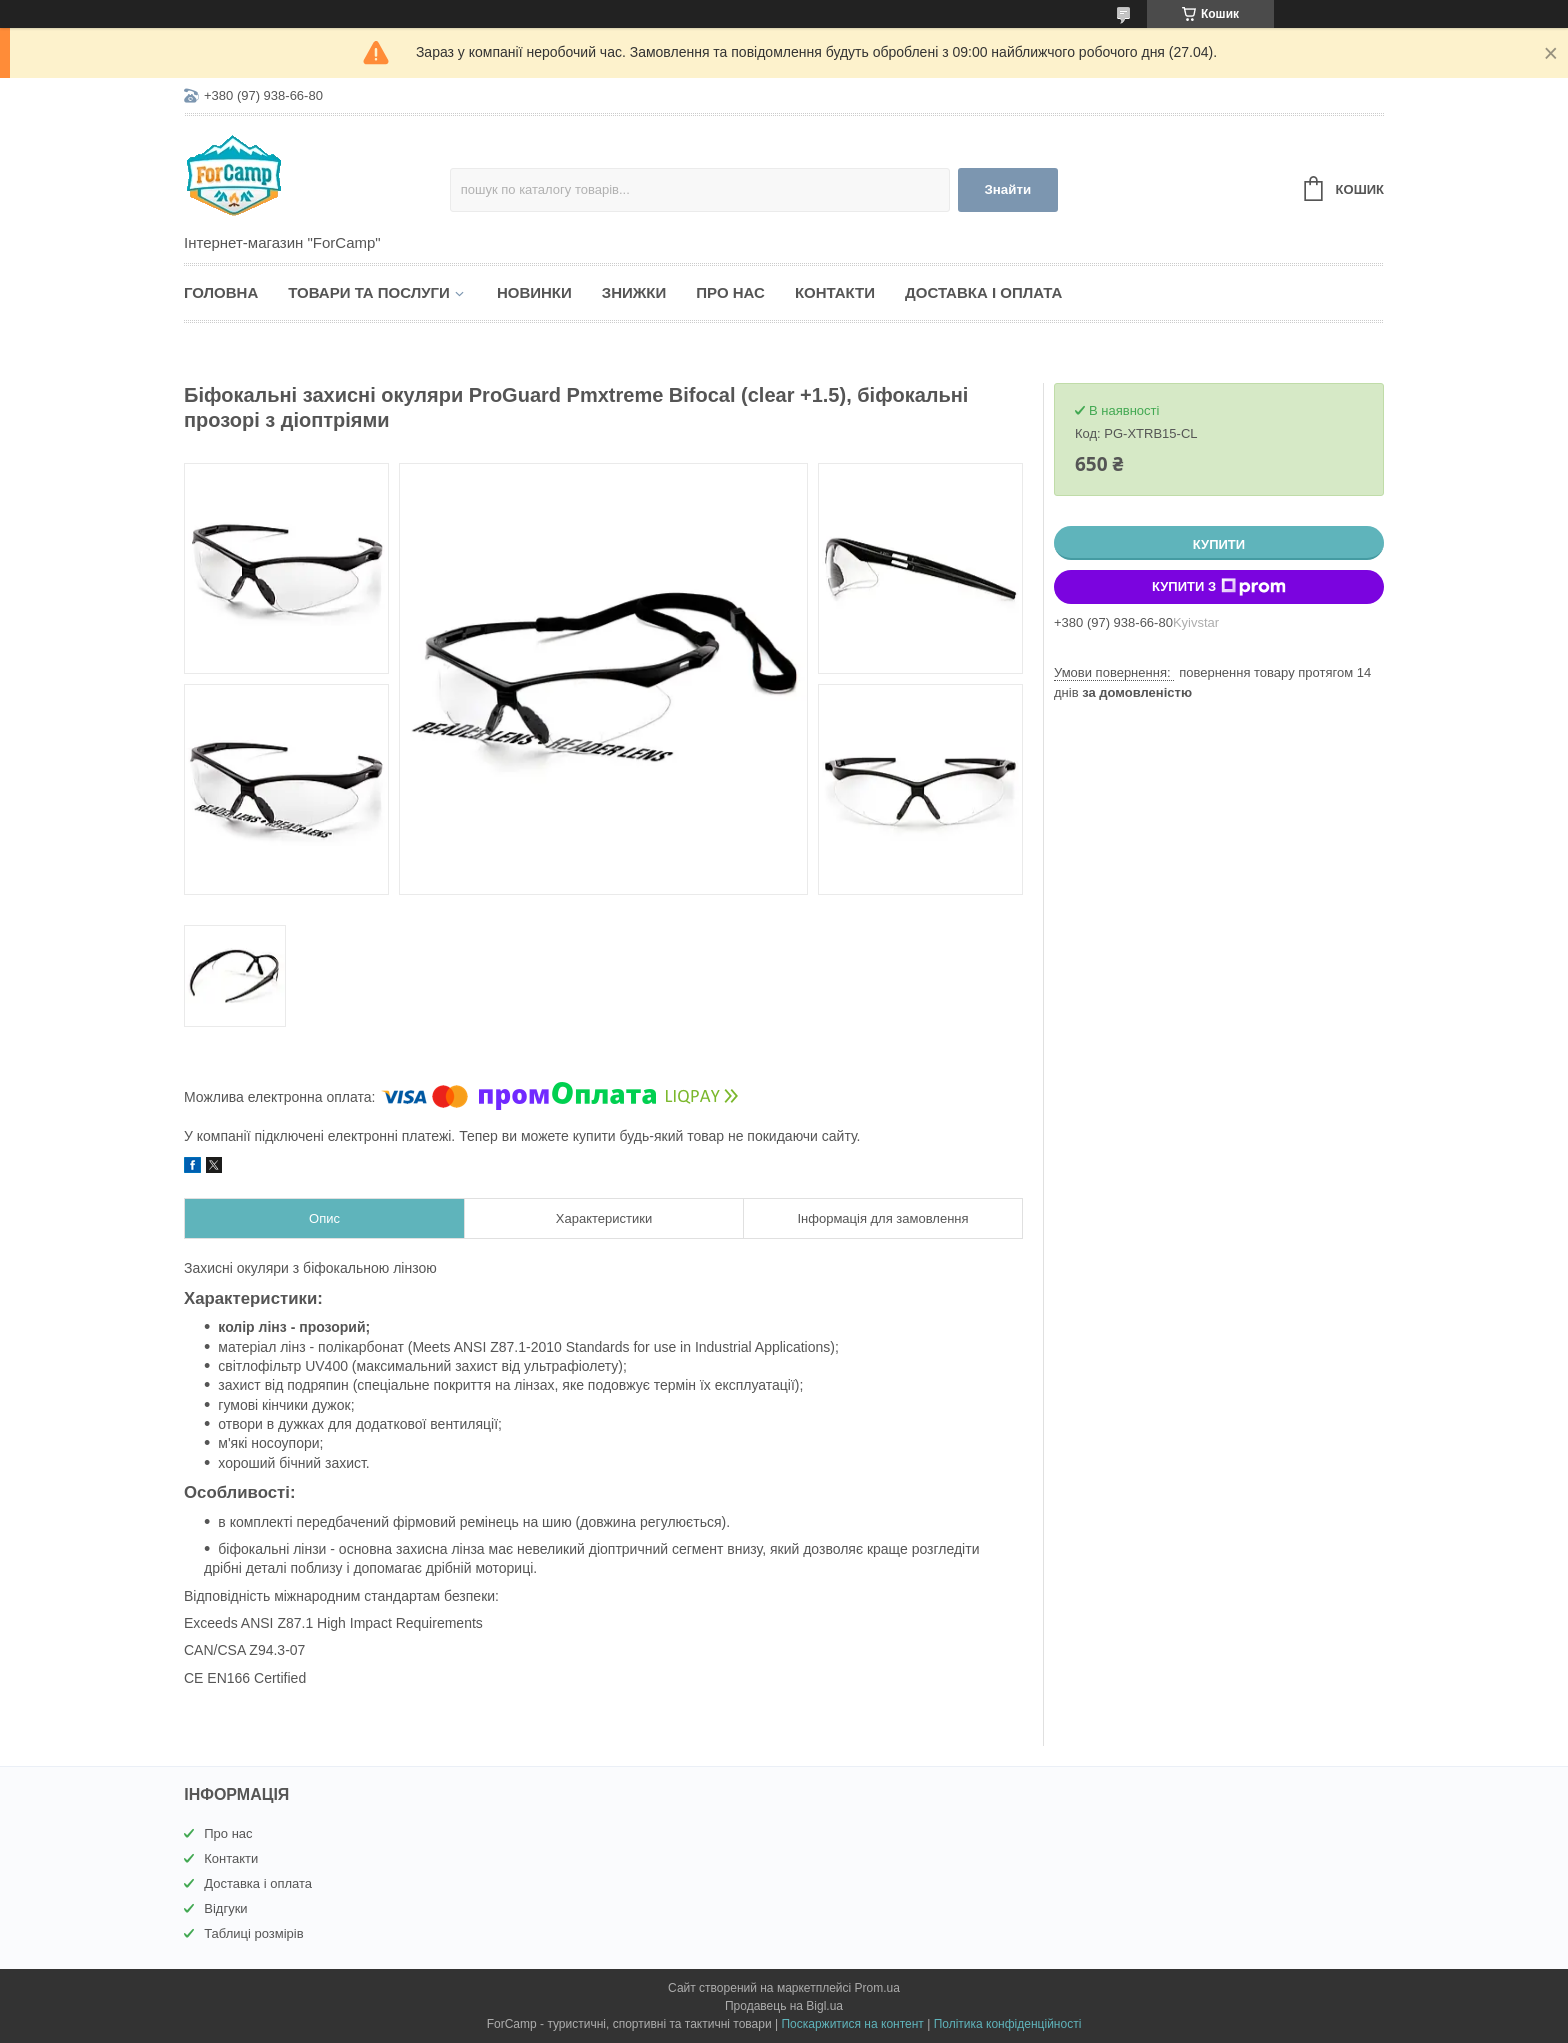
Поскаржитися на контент (852, 2024)
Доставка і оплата (983, 292)
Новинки (534, 292)
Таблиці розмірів (253, 1933)
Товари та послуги (369, 292)
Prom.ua (877, 1988)
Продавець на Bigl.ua (784, 2006)
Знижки (634, 292)
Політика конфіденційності (1008, 2024)
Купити (1219, 544)
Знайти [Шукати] (1007, 189)
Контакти (835, 292)
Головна (221, 292)
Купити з (1219, 587)
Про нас (730, 292)
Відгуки (225, 1908)
